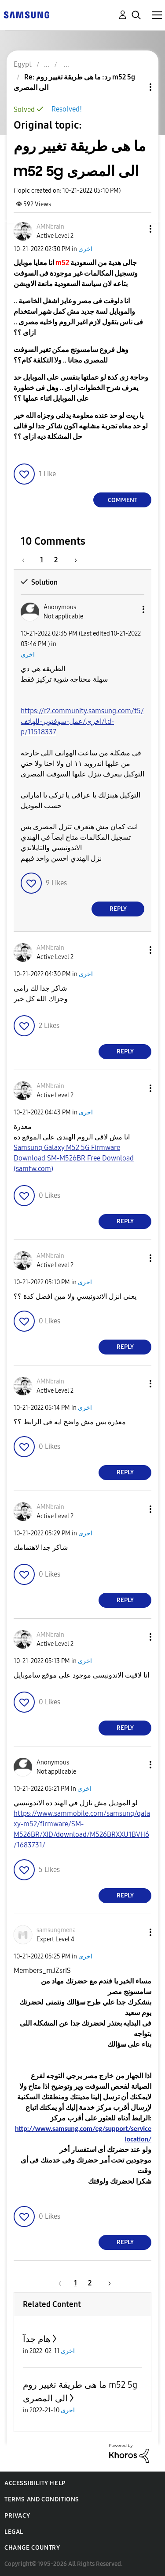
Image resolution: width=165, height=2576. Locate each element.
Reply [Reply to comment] (118, 909)
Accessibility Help (35, 2483)
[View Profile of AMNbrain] (50, 226)
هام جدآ (37, 2339)
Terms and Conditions (41, 2499)
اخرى (85, 249)
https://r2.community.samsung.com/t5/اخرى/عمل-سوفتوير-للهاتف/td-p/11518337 (82, 721)
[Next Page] (72, 560)
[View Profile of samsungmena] (56, 1930)
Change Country (32, 2547)
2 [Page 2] (56, 560)
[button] (136, 229)
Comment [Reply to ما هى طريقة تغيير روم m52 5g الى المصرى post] (122, 500)
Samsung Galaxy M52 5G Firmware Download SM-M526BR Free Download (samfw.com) (74, 1158)
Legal (13, 2532)
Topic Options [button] (135, 87)
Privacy (17, 2515)
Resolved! (66, 109)
